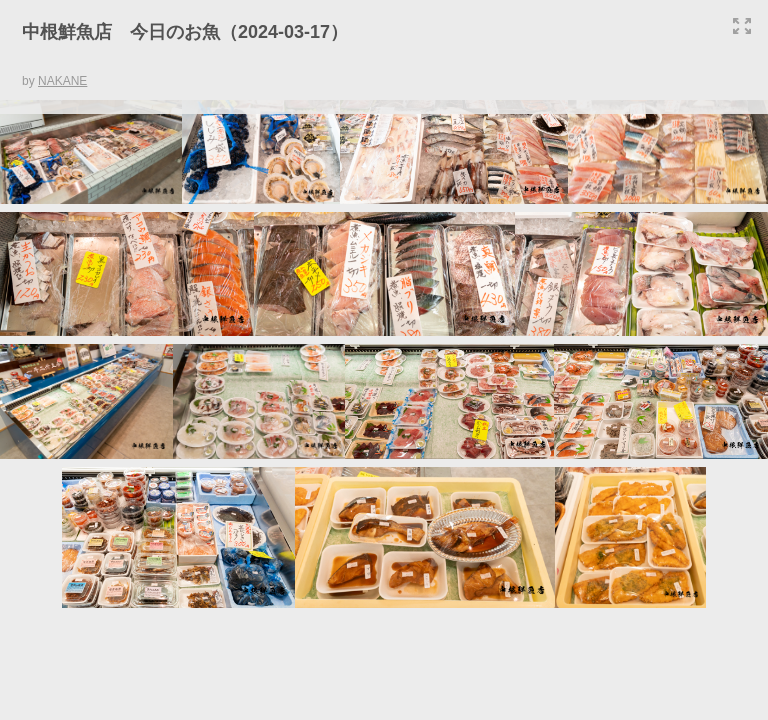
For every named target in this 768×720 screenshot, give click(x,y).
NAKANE (62, 81)
